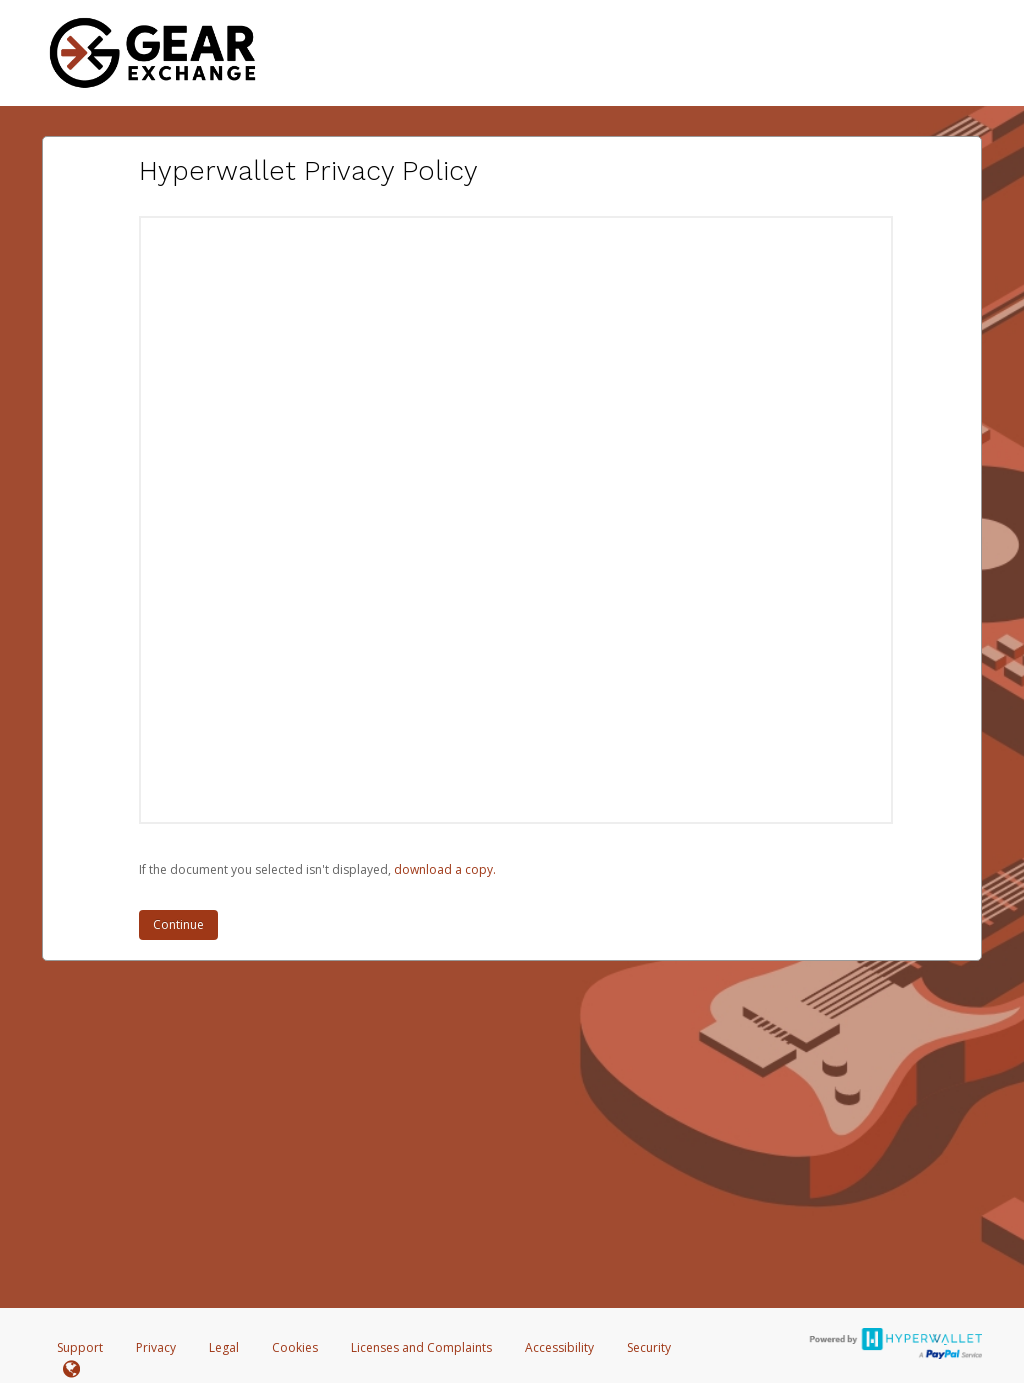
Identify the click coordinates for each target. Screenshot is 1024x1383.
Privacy (156, 1347)
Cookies (295, 1347)
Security (649, 1347)
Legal (224, 1347)
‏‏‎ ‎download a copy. (443, 869)
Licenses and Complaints (423, 1347)
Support (80, 1347)
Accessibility (559, 1347)
